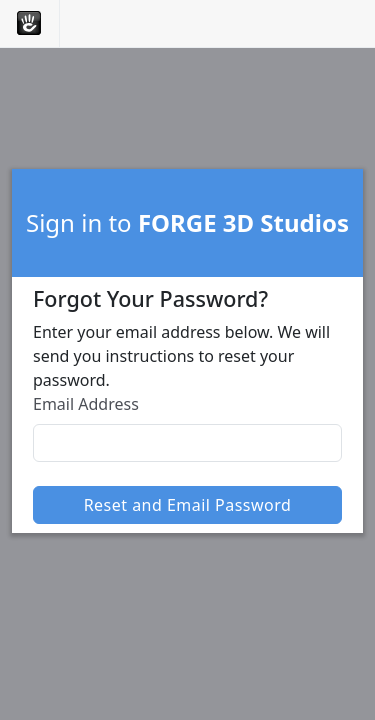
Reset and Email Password (188, 505)
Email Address (86, 404)
